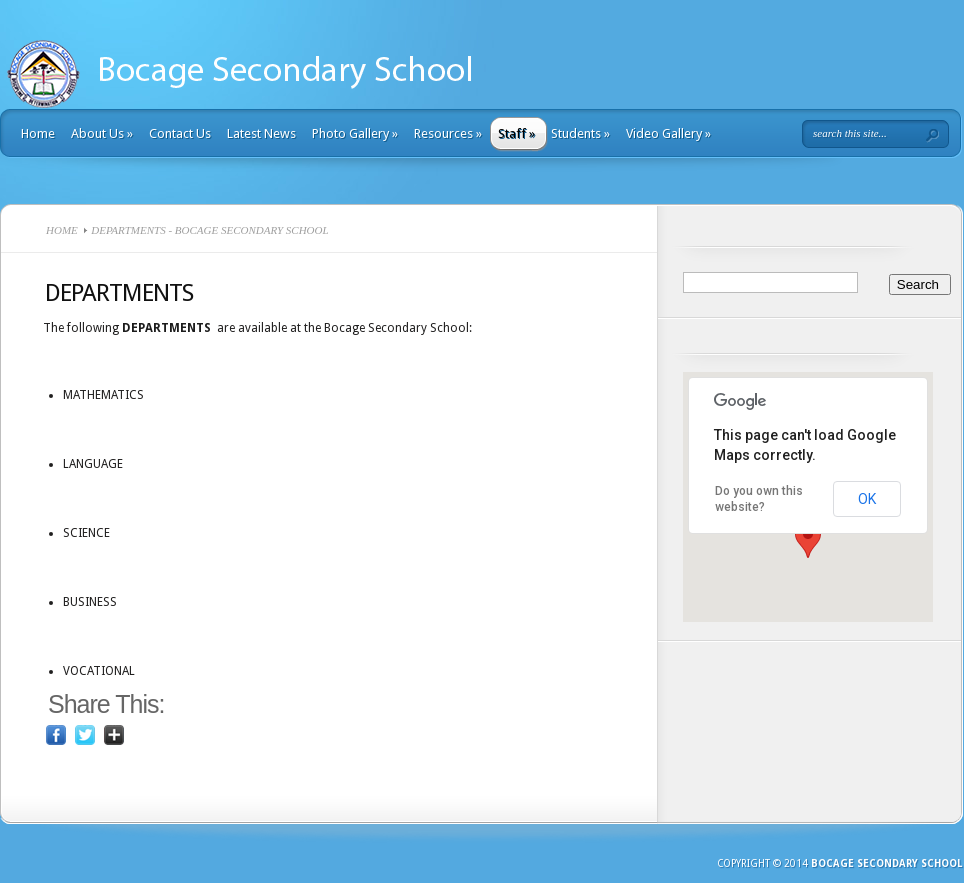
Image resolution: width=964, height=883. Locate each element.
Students (580, 133)
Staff (516, 133)
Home (38, 133)
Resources (448, 133)
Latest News (261, 133)
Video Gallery (668, 133)
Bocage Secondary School (886, 863)
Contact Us (180, 133)
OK (867, 499)
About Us (102, 133)
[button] (808, 539)
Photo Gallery (355, 133)
